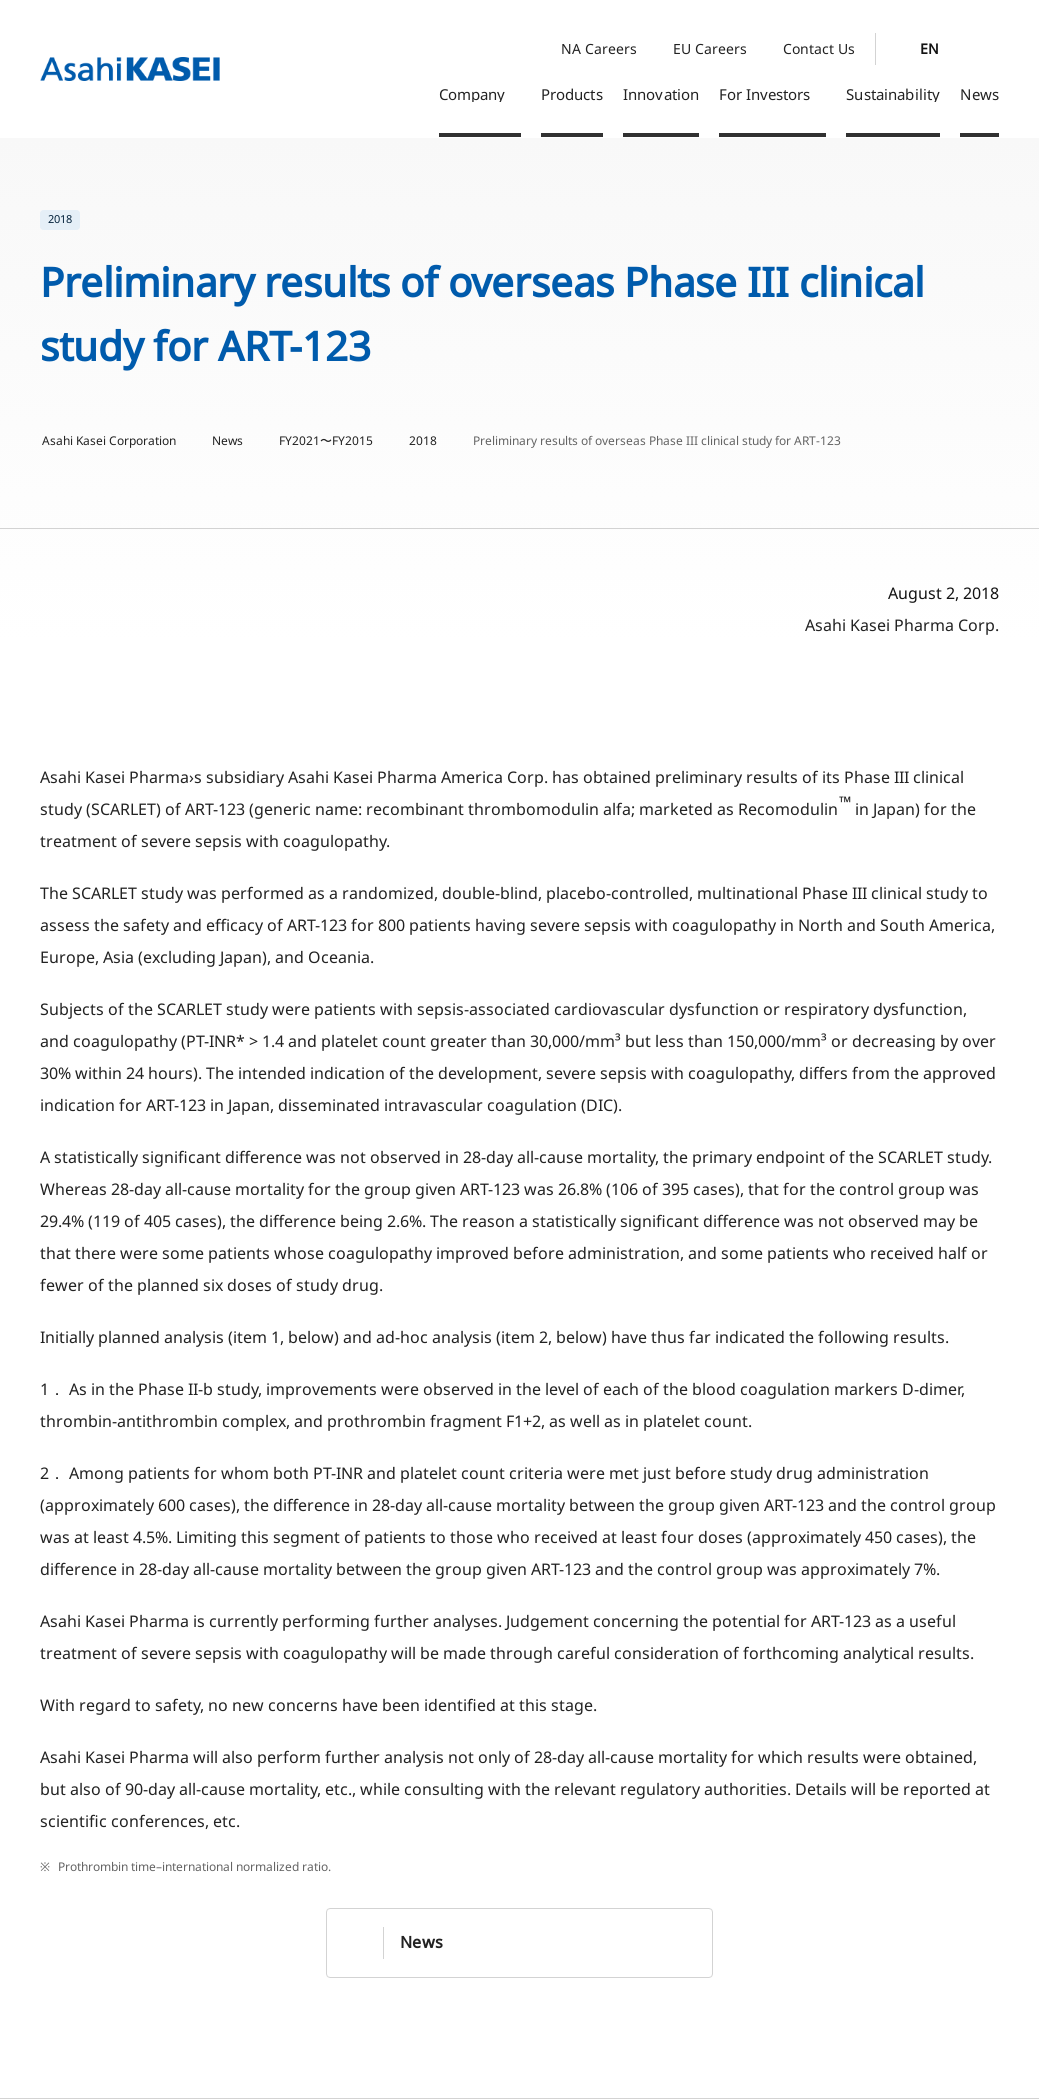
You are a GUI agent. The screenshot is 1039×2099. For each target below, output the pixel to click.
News (227, 441)
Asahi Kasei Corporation (109, 441)
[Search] (987, 49)
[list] (519, 220)
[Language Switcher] (923, 49)
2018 (423, 441)
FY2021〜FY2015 (326, 441)
